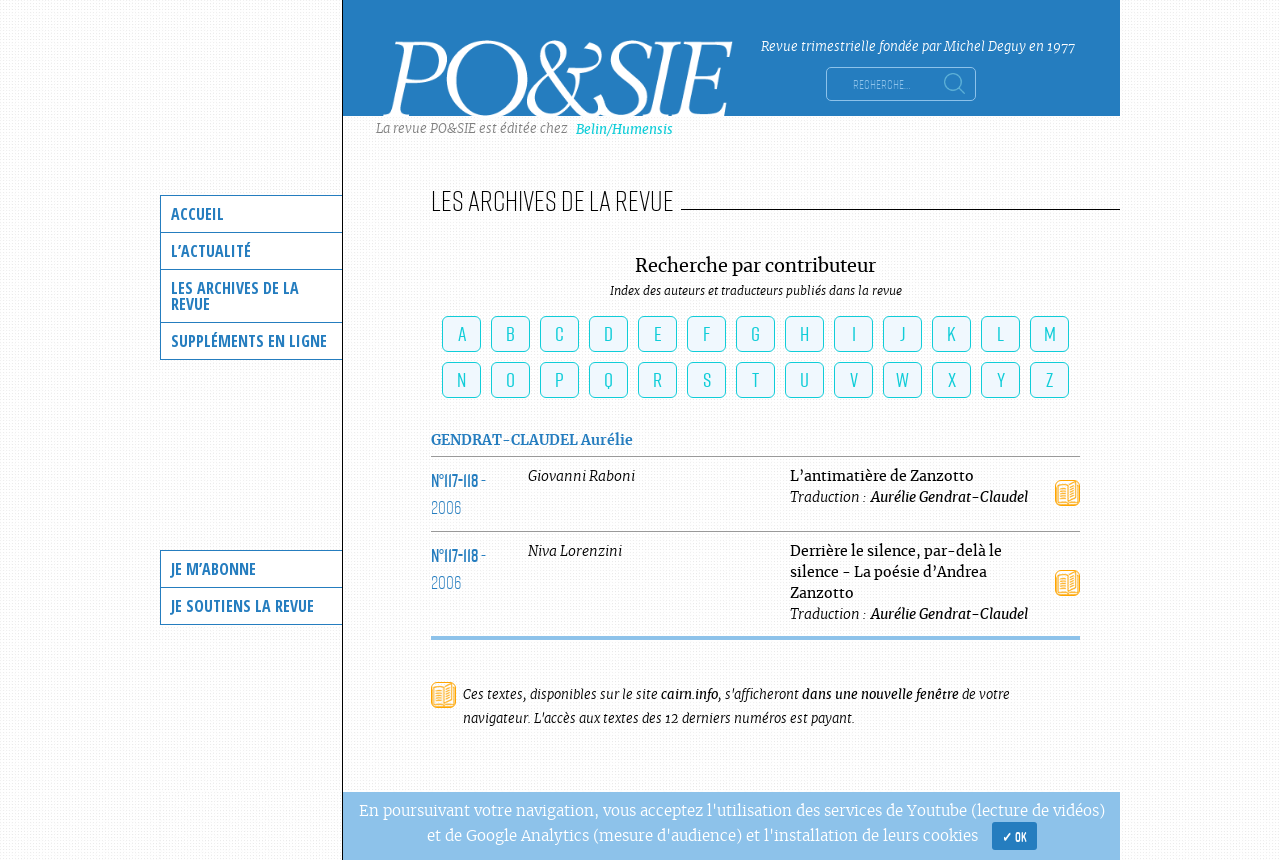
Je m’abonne (213, 569)
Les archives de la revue (235, 296)
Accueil (197, 214)
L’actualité (211, 251)
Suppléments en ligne (249, 341)
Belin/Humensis (624, 129)
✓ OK (1014, 836)
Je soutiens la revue (242, 606)
